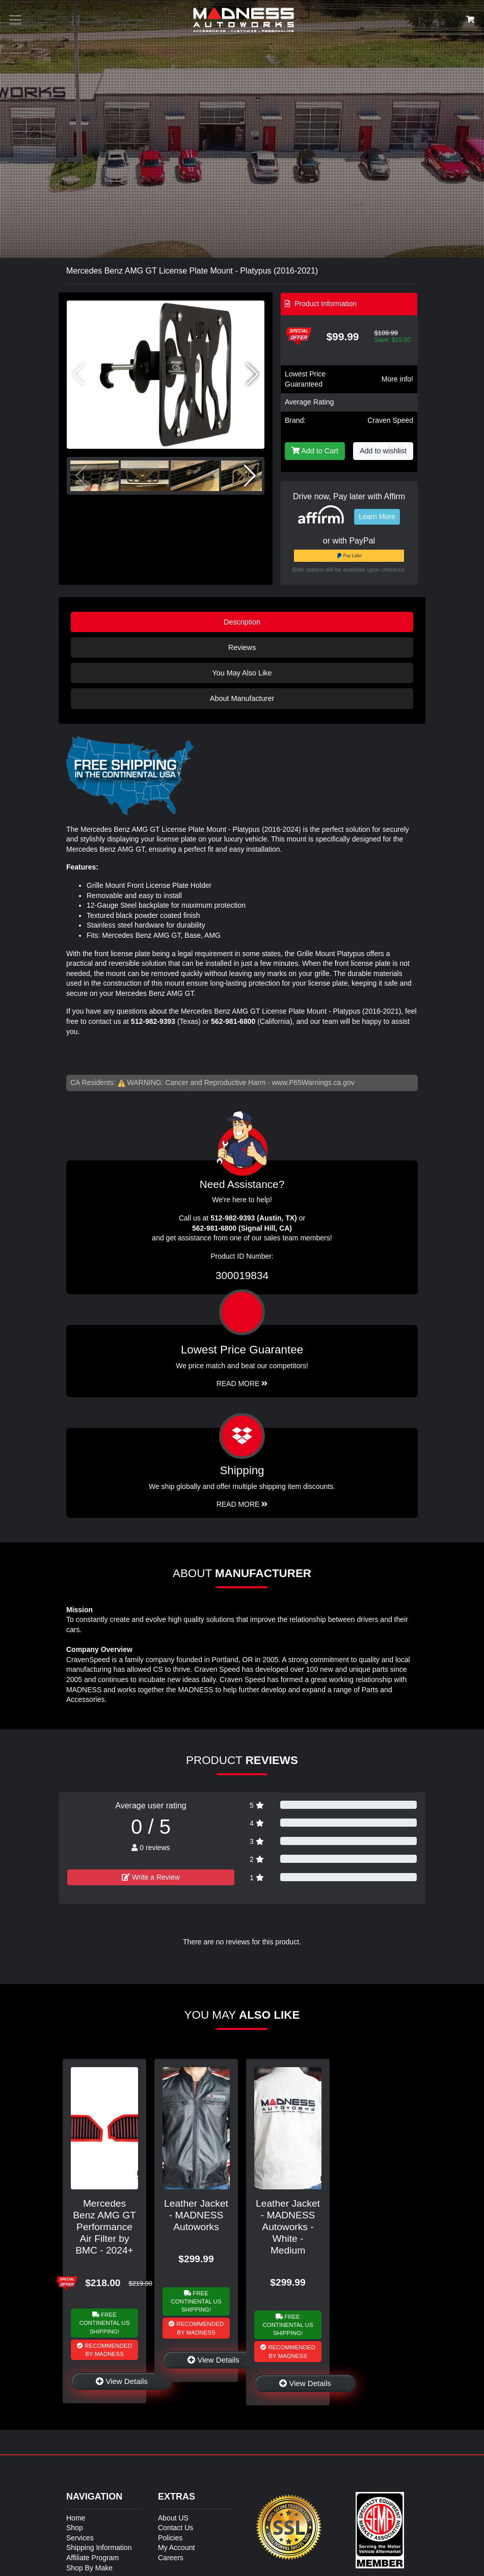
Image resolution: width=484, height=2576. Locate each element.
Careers (170, 2558)
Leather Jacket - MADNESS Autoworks (196, 2215)
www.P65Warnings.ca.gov (313, 1082)
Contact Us (175, 2528)
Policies (170, 2538)
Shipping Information (98, 2547)
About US (173, 2518)
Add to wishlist (383, 451)
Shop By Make (89, 2568)
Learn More (377, 516)
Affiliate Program (92, 2558)
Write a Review (151, 1877)
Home (75, 2518)
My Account (176, 2547)
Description (242, 622)
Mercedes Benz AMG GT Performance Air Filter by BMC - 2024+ (104, 2227)
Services (80, 2538)
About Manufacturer (242, 698)
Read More (242, 1383)
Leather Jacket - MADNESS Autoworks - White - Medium (288, 2227)
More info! (397, 379)
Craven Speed (390, 420)
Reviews (242, 647)
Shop (74, 2528)
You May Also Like (242, 673)
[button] (252, 374)
